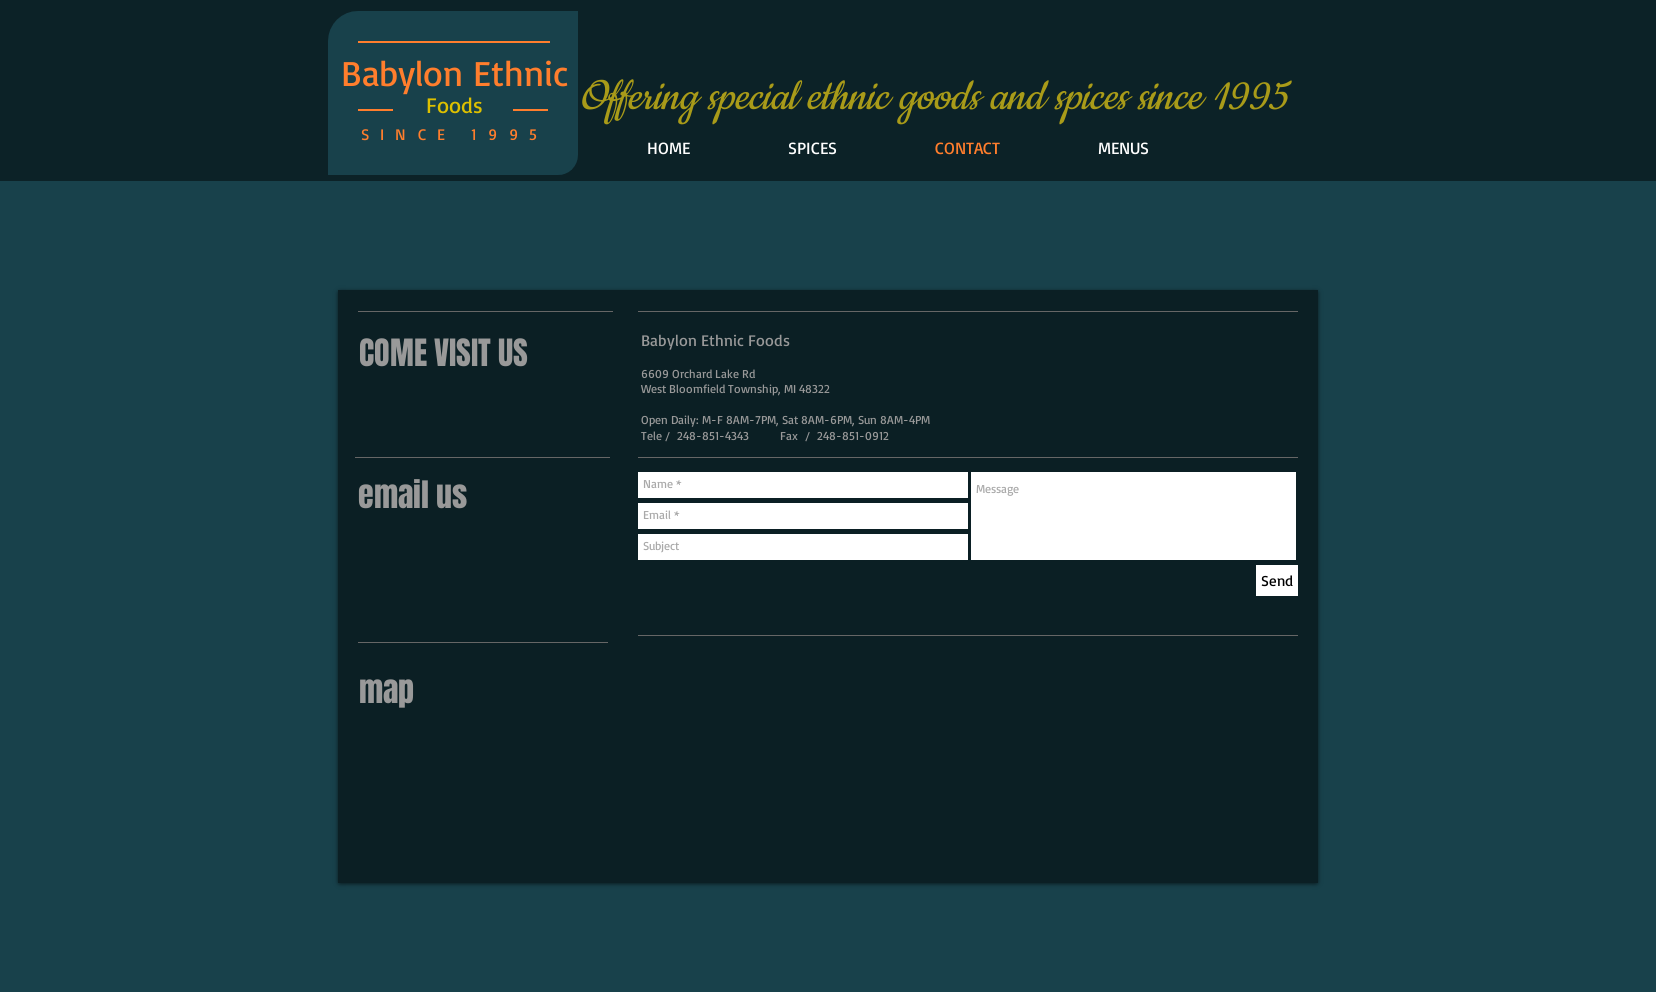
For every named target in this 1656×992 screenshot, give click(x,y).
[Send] (1277, 580)
